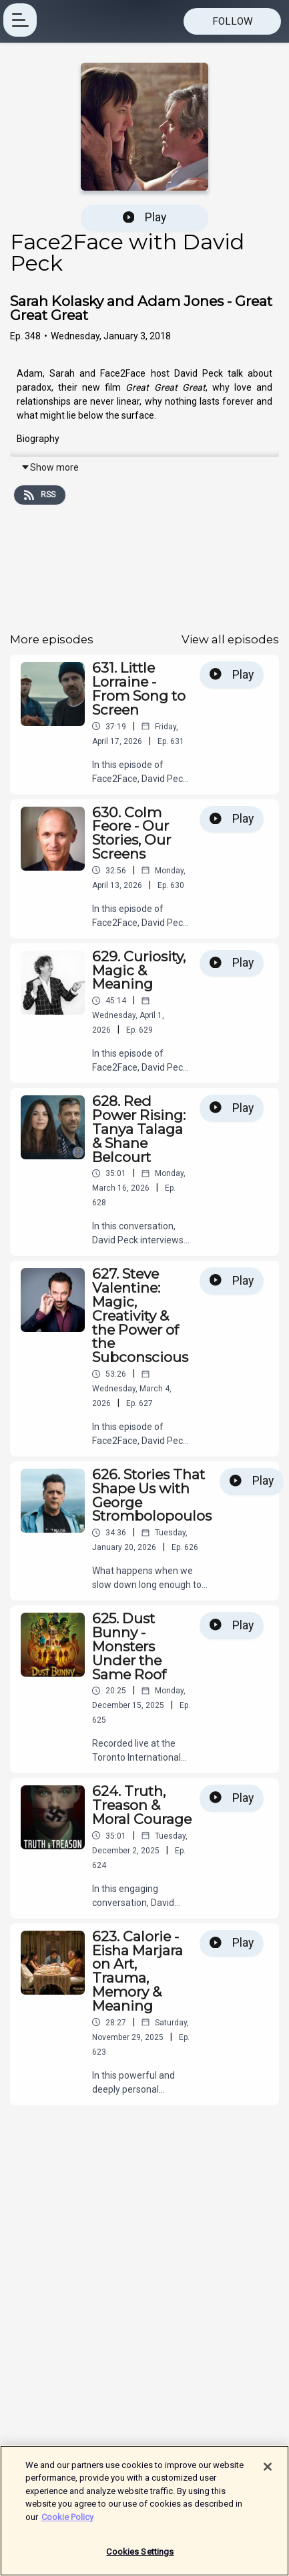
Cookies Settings (140, 2557)
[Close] (267, 2471)
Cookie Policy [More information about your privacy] (67, 2522)
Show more (50, 467)
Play (145, 217)
